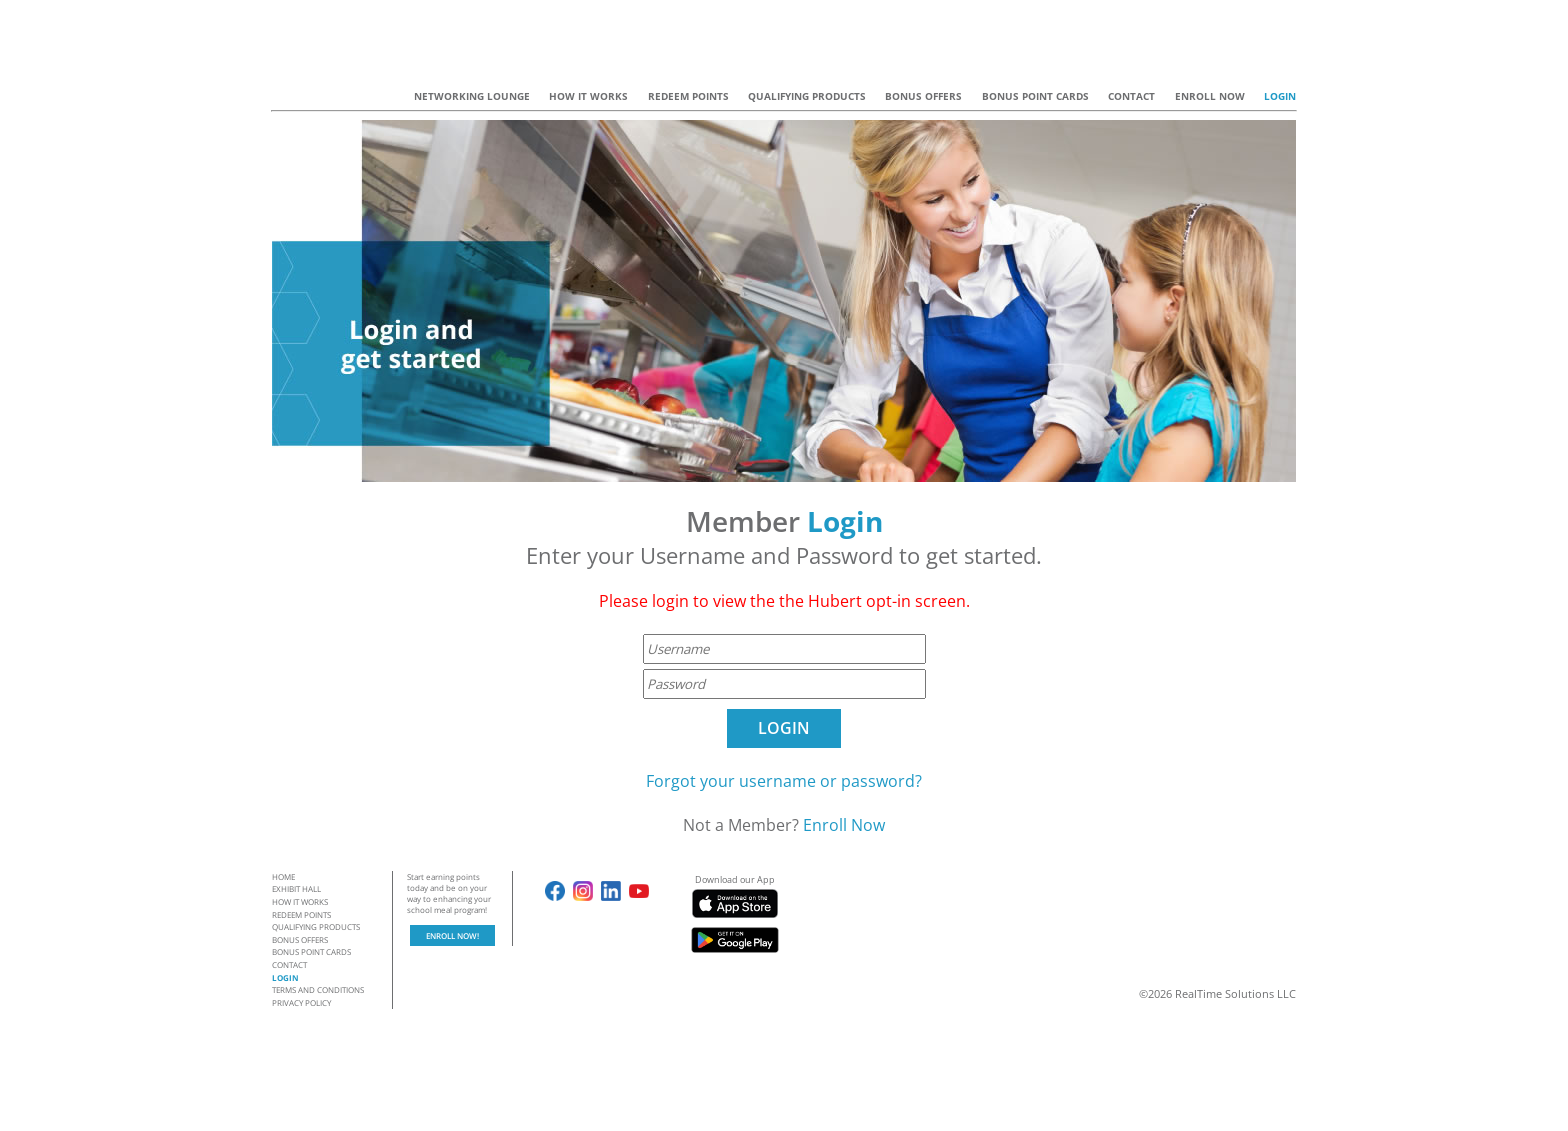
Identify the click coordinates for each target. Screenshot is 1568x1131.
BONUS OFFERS (923, 96)
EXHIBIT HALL (296, 888)
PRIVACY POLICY (301, 1002)
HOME (283, 876)
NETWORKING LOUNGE (472, 96)
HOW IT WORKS (588, 96)
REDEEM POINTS (688, 96)
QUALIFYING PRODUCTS (807, 96)
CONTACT (1131, 96)
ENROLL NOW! (452, 935)
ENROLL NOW (1210, 96)
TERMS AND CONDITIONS (318, 989)
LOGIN (1280, 96)
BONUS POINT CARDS (1035, 96)
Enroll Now (844, 825)
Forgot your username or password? (784, 781)
